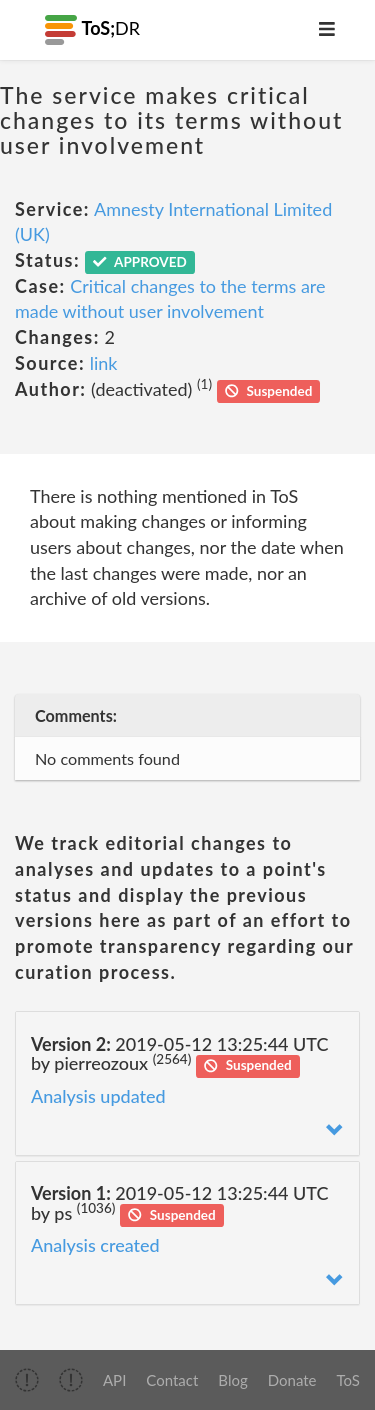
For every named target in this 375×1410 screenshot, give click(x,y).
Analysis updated (98, 1096)
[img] (27, 1380)
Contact (172, 1380)
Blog (232, 1380)
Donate (292, 1380)
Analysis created (95, 1245)
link (104, 363)
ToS (348, 1380)
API (114, 1380)
